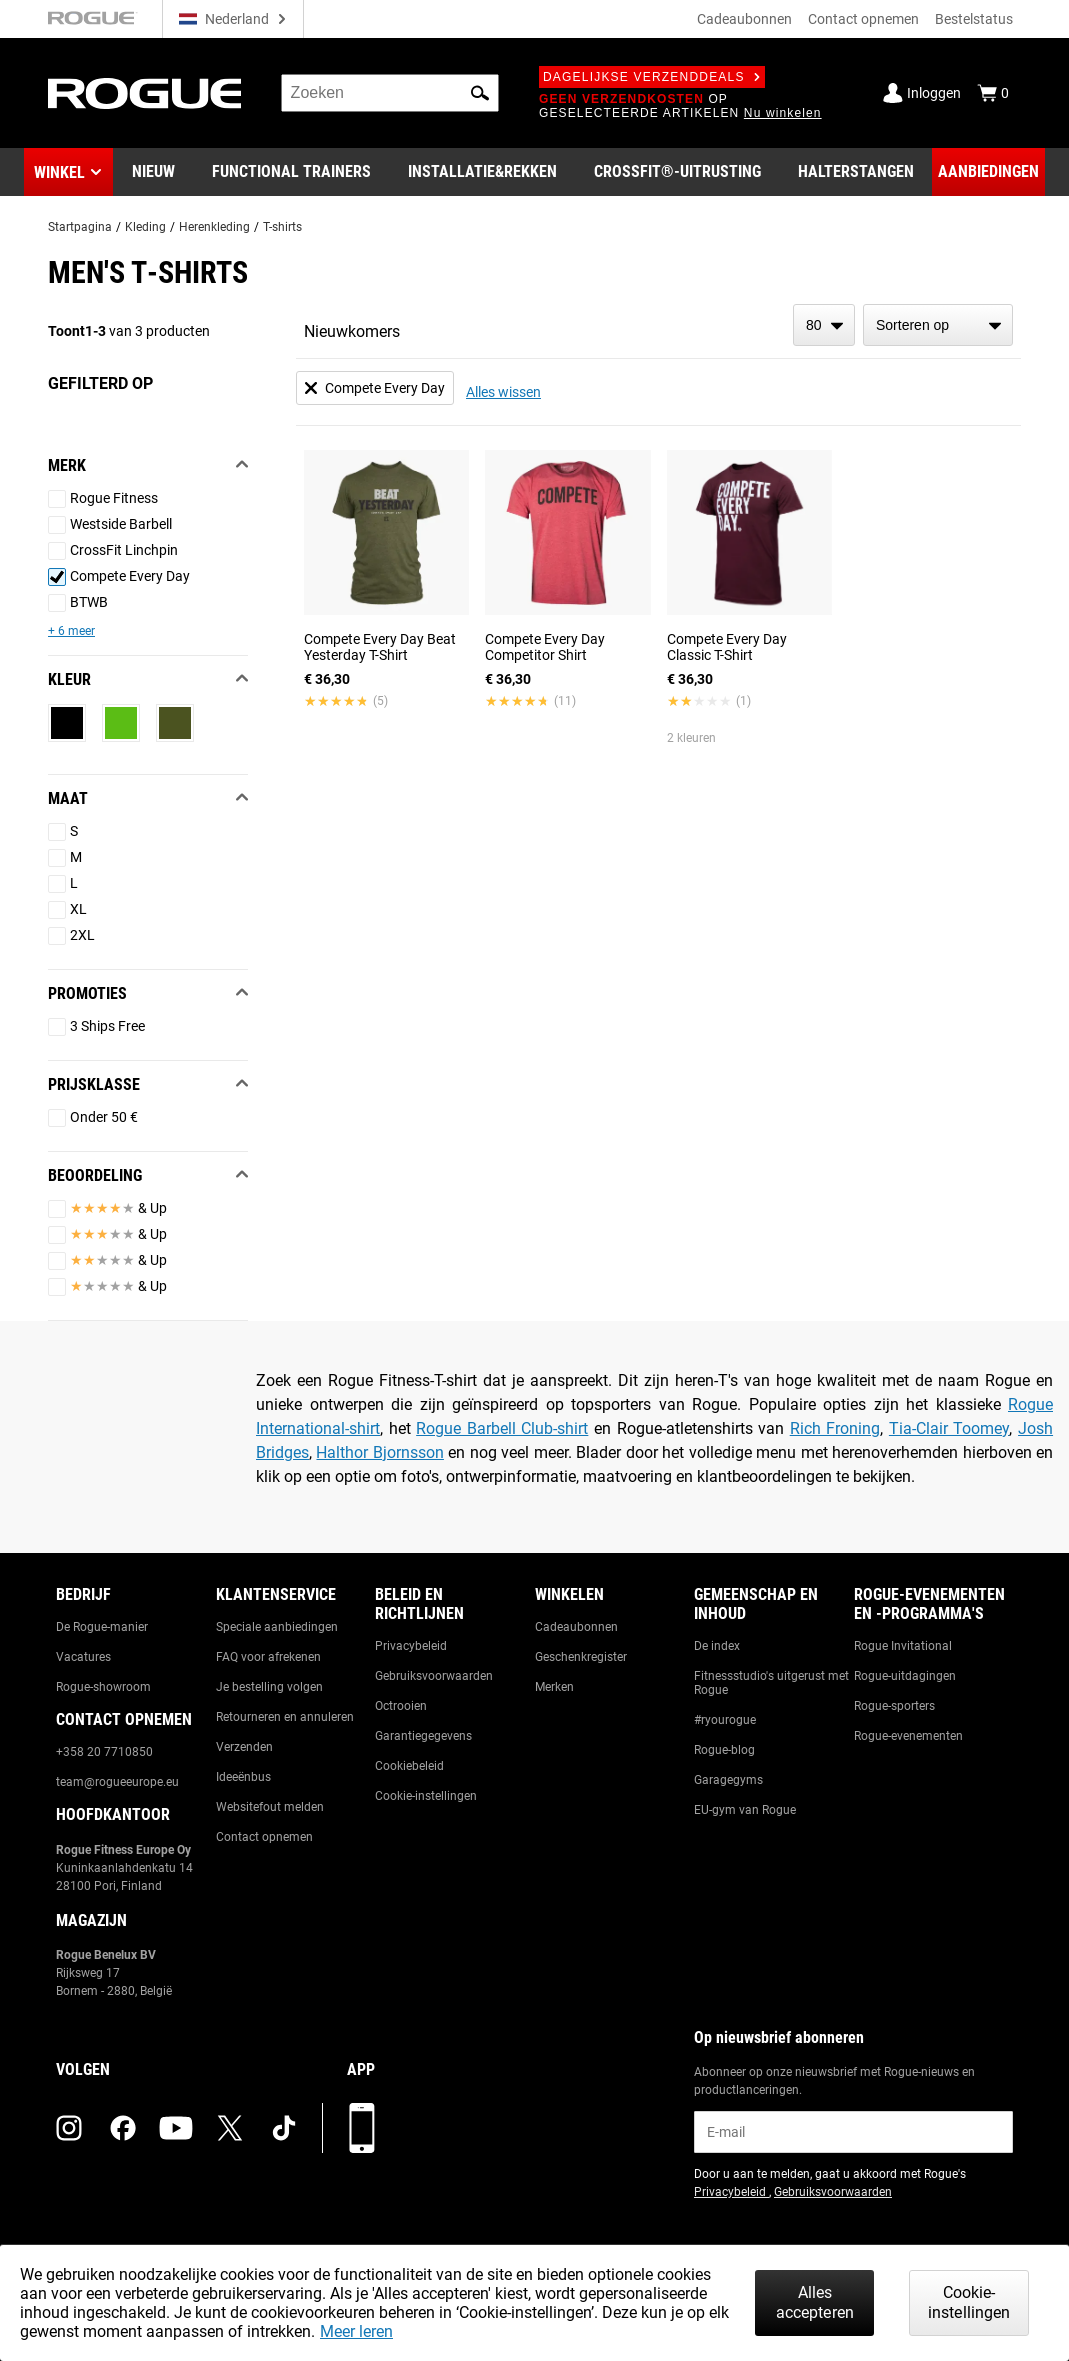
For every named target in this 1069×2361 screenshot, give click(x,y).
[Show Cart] (993, 93)
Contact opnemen (863, 19)
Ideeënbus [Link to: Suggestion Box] (243, 1777)
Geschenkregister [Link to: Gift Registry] (581, 1657)
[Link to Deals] (988, 172)
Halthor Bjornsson (379, 1452)
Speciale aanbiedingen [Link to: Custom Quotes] (277, 1627)
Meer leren (356, 2331)
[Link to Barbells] (856, 172)
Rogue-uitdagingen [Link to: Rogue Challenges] (905, 1676)
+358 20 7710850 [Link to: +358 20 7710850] (104, 1752)
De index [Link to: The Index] (717, 1646)
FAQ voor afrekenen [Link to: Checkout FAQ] (268, 1657)
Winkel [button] (59, 172)
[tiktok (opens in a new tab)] (284, 2128)
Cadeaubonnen (744, 19)
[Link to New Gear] (153, 172)
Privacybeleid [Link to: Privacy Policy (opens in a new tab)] (731, 2192)
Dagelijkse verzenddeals (652, 77)
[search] (390, 93)
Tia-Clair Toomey (949, 1428)
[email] (853, 2132)
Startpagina (80, 227)
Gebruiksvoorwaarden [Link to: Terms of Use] (434, 1676)
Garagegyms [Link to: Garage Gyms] (728, 1780)
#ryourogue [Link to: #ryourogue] (725, 1720)
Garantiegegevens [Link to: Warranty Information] (423, 1736)
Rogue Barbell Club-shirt (502, 1428)
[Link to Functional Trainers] (291, 172)
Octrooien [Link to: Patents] (401, 1706)
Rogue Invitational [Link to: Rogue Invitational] (903, 1646)
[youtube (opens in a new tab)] (176, 2128)
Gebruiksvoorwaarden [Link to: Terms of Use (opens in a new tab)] (833, 2192)
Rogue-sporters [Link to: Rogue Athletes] (894, 1706)
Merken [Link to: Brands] (554, 1687)
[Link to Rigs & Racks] (482, 172)
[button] (480, 93)
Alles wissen (503, 392)
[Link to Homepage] (144, 93)
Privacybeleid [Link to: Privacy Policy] (411, 1646)
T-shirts (282, 227)
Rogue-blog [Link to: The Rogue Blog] (724, 1750)
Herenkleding (214, 227)
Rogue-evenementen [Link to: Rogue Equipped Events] (908, 1736)
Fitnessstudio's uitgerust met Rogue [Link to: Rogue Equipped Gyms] (771, 1683)
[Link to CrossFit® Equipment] (677, 172)
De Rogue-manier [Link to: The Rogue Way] (102, 1627)
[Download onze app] (362, 2128)
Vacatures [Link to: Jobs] (83, 1657)
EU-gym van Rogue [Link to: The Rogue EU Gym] (745, 1810)
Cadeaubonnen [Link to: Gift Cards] (576, 1627)
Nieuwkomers (352, 331)
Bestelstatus (974, 19)
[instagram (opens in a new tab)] (69, 2128)
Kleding (145, 227)
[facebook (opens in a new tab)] (123, 2128)
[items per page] (824, 325)
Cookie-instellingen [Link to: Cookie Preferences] (426, 1796)
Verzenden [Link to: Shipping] (244, 1747)
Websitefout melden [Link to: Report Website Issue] (270, 1807)
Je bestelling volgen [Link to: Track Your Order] (269, 1687)
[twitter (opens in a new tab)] (230, 2128)
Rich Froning (835, 1428)
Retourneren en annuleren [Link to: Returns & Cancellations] (285, 1717)
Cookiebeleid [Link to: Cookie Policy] (409, 1766)
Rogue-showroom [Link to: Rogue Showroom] (103, 1687)
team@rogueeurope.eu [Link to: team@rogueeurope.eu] (117, 1782)
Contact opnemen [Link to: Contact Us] (264, 1837)
